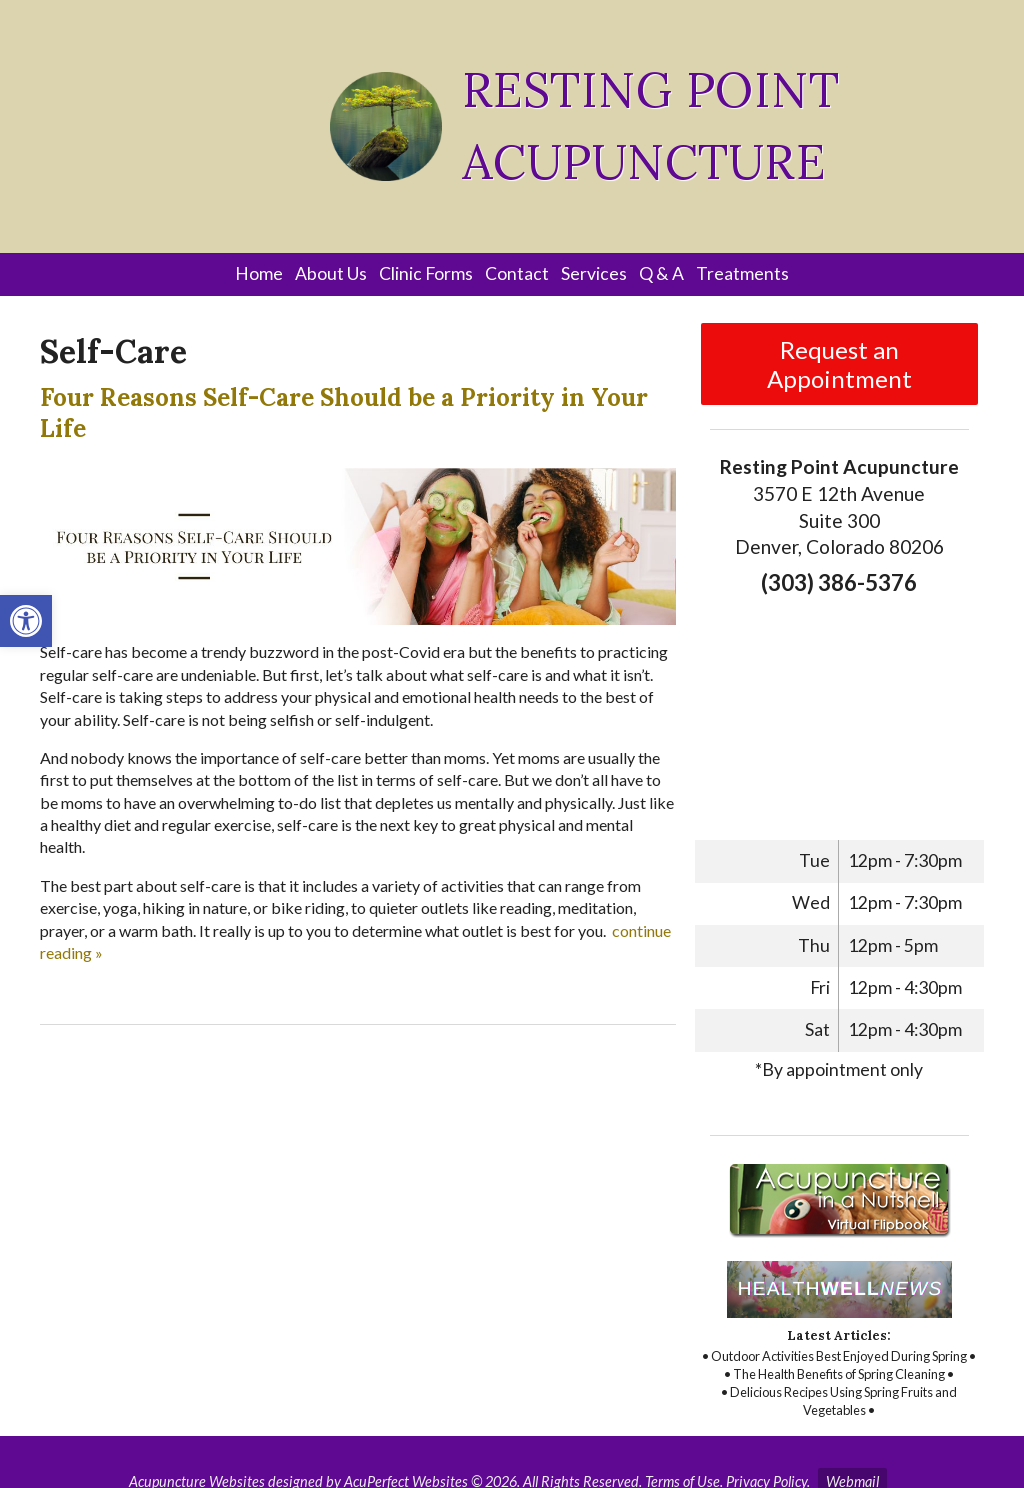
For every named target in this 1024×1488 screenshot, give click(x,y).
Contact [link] (517, 273)
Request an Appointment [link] (839, 364)
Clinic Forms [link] (426, 273)
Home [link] (259, 273)
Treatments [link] (742, 273)
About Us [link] (331, 273)
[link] (26, 621)
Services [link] (594, 273)
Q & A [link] (661, 273)
